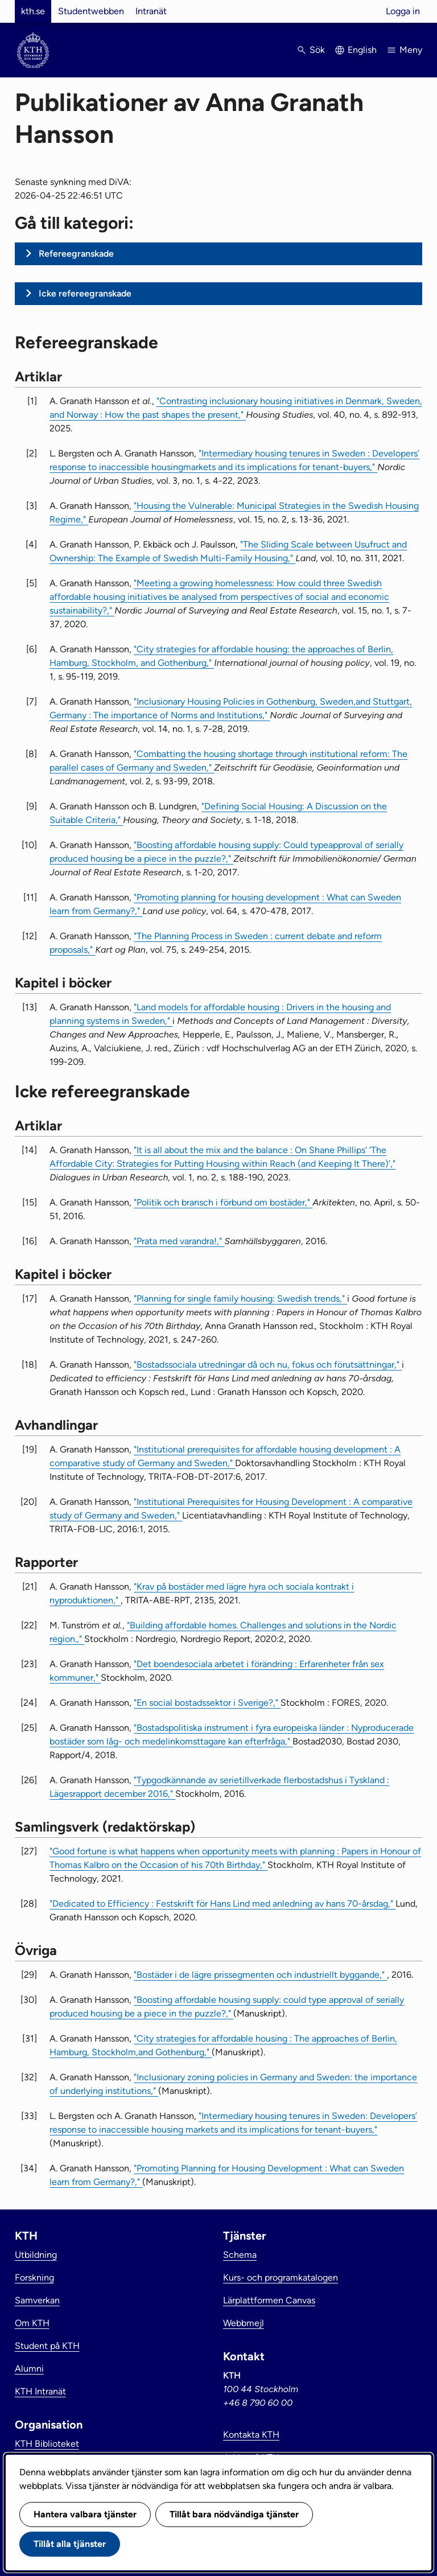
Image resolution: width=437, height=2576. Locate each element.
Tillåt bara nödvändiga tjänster (234, 2514)
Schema (240, 2254)
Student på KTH (47, 2345)
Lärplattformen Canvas (269, 2300)
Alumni (29, 2368)
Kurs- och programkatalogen (280, 2277)
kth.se (33, 11)
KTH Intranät (40, 2391)
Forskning (34, 2277)
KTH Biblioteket (47, 2443)
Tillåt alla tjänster (70, 2543)
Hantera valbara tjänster (85, 2514)
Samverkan (37, 2300)
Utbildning (36, 2254)
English (362, 49)
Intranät (151, 11)
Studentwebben (91, 11)
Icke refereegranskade (85, 293)
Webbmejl (243, 2323)
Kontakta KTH (251, 2434)
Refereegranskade (76, 253)
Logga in (403, 11)
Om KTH (32, 2323)
